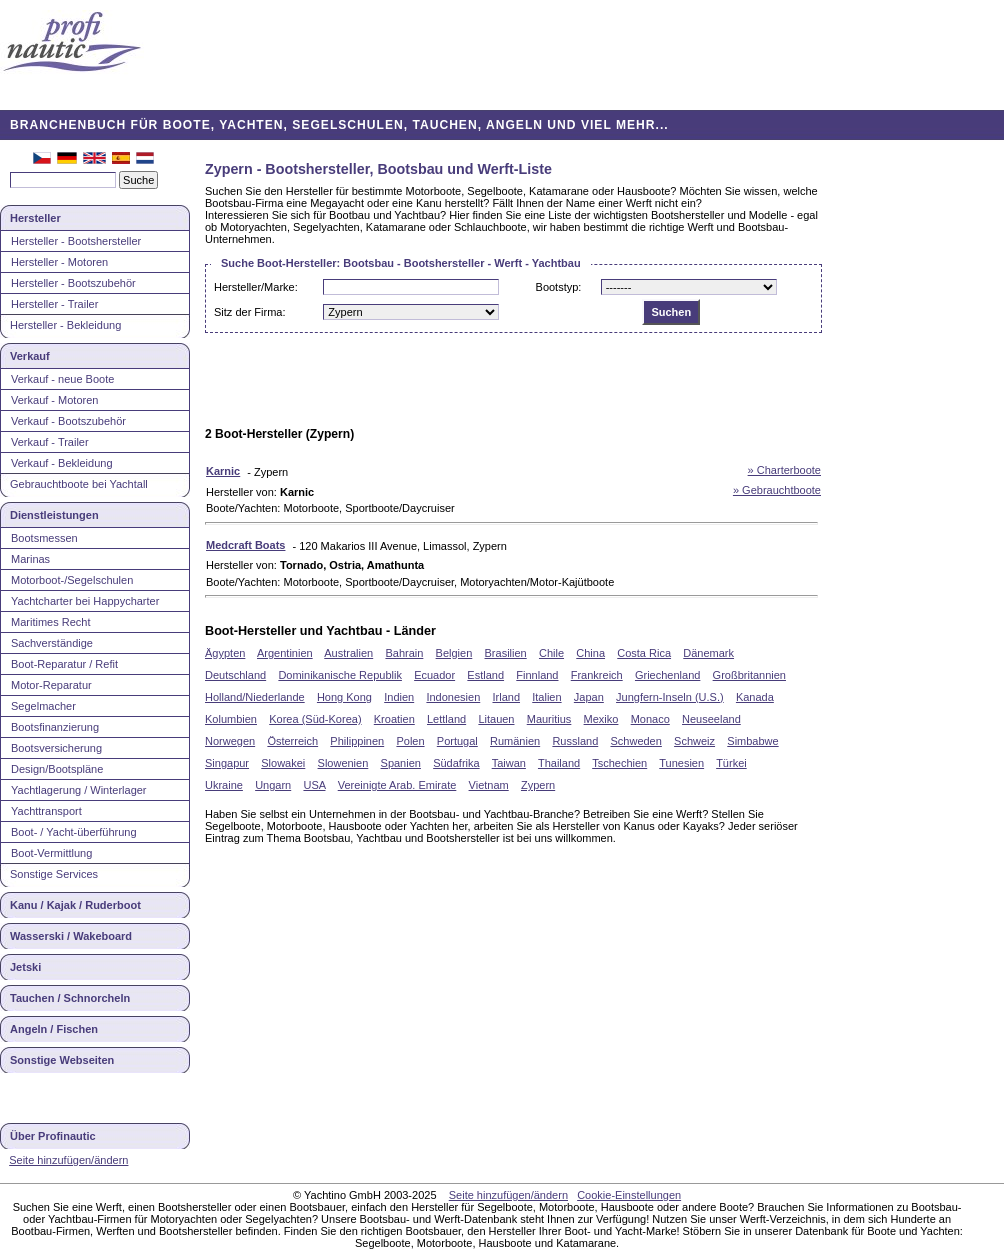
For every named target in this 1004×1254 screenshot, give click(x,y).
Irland (506, 697)
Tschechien (619, 763)
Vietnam (489, 785)
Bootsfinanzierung (55, 727)
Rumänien (515, 741)
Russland (575, 741)
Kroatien (394, 719)
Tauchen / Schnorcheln (70, 998)
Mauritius (549, 719)
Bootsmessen (44, 538)
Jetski (25, 967)
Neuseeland (711, 719)
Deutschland (235, 675)
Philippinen (357, 741)
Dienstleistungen (54, 515)
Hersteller (35, 218)
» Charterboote (784, 470)
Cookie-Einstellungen (629, 1195)
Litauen (496, 719)
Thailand (559, 763)
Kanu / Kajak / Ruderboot (75, 905)
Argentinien (285, 653)
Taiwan (509, 763)
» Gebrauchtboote (777, 490)
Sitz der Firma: (250, 312)
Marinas (30, 559)
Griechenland (667, 675)
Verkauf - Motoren (54, 400)
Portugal (457, 741)
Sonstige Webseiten (62, 1060)
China (590, 653)
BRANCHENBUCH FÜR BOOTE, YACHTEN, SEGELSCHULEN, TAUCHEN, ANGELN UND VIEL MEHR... (339, 125)
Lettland (446, 719)
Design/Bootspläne (57, 769)
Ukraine (224, 785)
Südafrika (456, 763)
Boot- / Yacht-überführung (74, 832)
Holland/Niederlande (255, 697)
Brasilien (506, 653)
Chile (551, 653)
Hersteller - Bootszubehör (73, 283)
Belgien (454, 653)
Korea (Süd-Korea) (315, 719)
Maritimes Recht (50, 622)
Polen (410, 741)
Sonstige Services (54, 874)
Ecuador (434, 675)
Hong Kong (344, 697)
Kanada (755, 697)
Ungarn (273, 785)
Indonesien (453, 697)
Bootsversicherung (56, 748)
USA (314, 785)
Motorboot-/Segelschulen (72, 580)
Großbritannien (749, 675)
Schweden (635, 741)
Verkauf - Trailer (50, 442)
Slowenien (343, 763)
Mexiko (601, 719)
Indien (399, 697)
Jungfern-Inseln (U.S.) (670, 697)
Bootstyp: (559, 287)
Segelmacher (43, 706)
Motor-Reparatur (51, 685)
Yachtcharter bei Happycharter (85, 601)
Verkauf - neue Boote (62, 379)
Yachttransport (46, 811)
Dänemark (708, 653)
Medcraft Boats (245, 545)
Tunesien (681, 763)
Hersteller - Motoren (59, 262)
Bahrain (404, 653)
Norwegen (230, 741)
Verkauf (30, 356)
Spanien (401, 763)
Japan (589, 697)
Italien (546, 697)
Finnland (537, 675)
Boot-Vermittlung (51, 853)
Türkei (731, 763)
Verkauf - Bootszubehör (68, 421)
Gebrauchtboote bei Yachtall (79, 484)
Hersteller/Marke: (256, 287)
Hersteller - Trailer (54, 304)
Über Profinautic (53, 1136)
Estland (485, 675)
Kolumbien (231, 719)
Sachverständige (52, 643)
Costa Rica (644, 653)
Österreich (292, 741)
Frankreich (597, 675)
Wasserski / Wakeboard (71, 936)
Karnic (223, 471)
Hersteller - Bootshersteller (76, 241)
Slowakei (283, 763)
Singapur (227, 763)
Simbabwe (752, 741)
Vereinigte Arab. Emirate (397, 785)
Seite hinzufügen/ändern (68, 1160)
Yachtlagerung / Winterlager (79, 790)
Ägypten (225, 653)
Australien (348, 653)
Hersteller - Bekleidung (65, 325)
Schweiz (694, 741)
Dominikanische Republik (340, 675)
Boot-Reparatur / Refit (64, 664)
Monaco (650, 719)
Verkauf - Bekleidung (62, 463)
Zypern (538, 785)
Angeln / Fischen (54, 1029)
